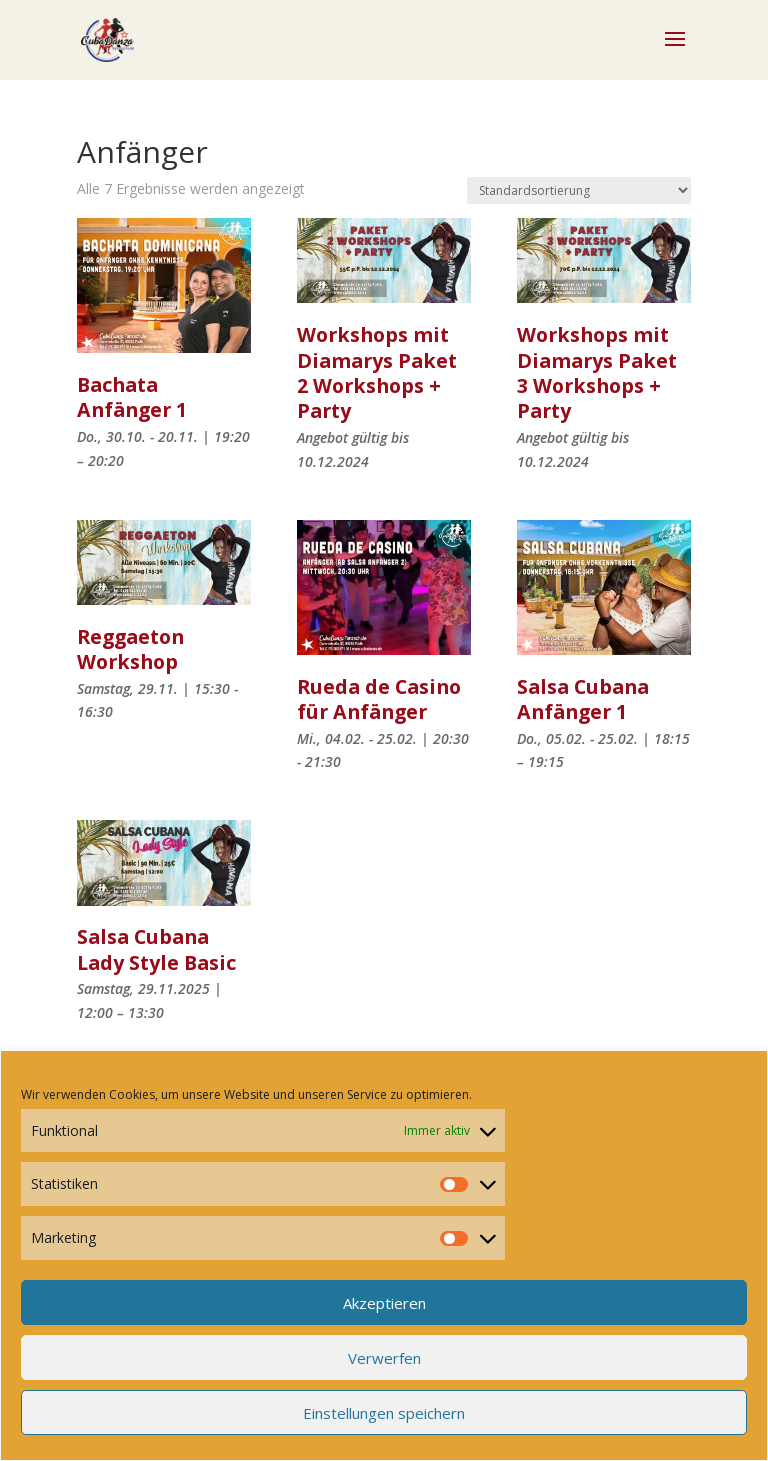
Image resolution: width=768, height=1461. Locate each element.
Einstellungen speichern (384, 1413)
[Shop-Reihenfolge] (579, 190)
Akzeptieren (384, 1303)
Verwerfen (384, 1358)
